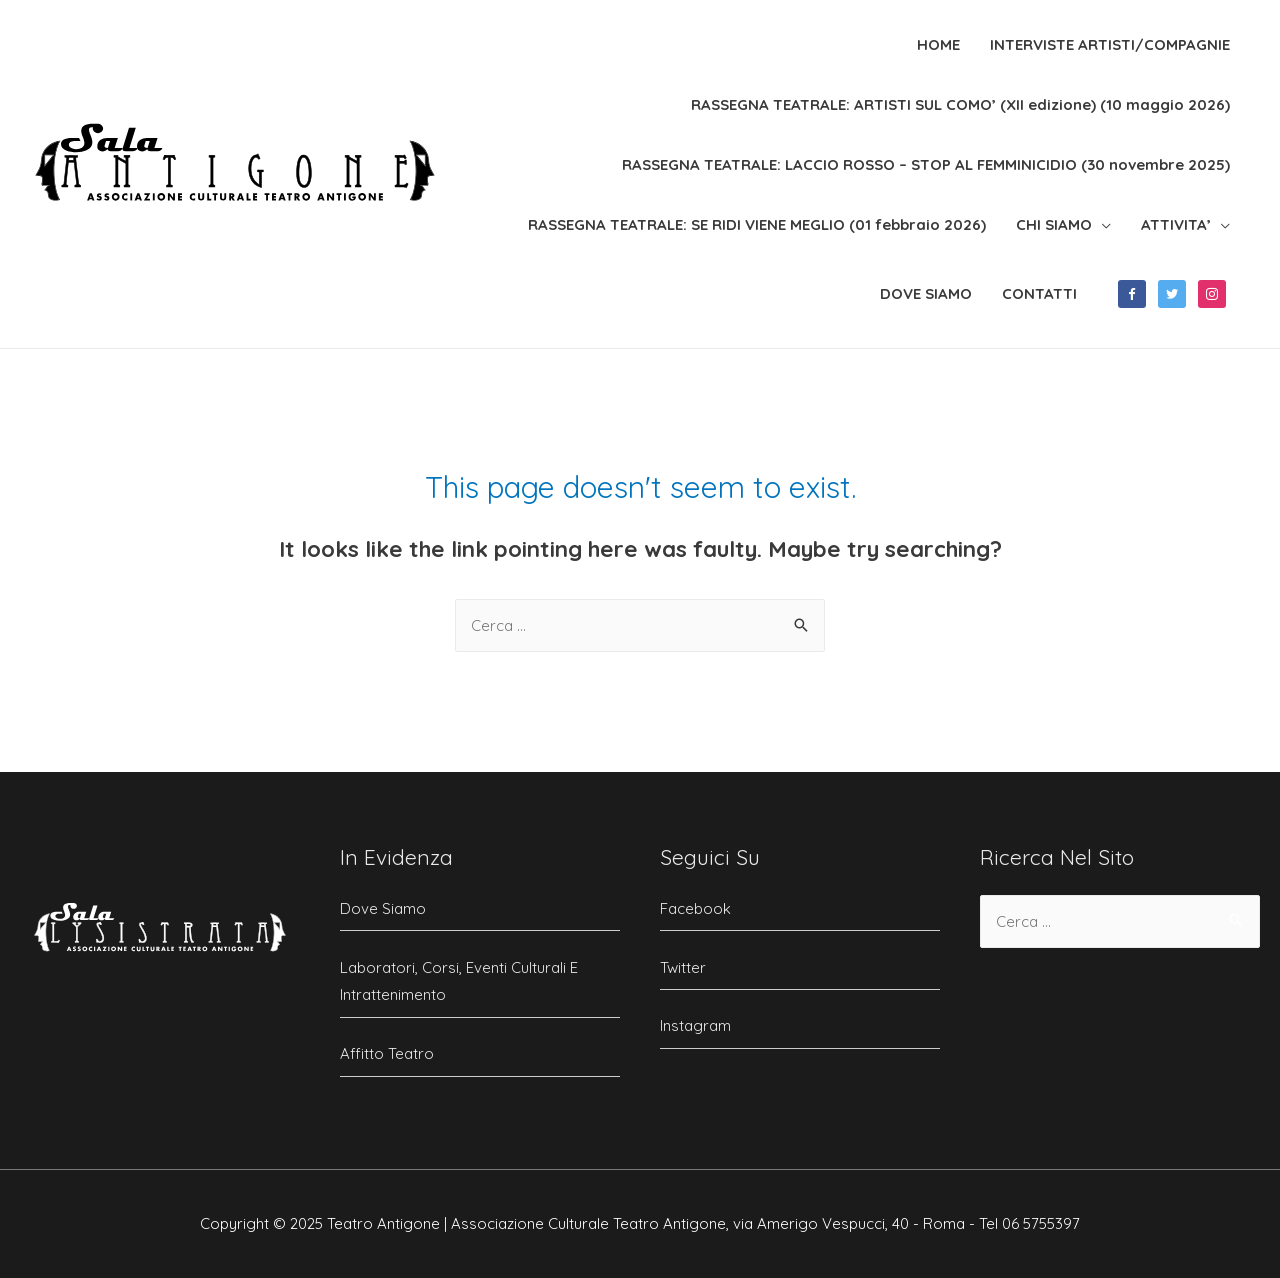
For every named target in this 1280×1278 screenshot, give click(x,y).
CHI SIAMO (1054, 224)
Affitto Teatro (387, 1053)
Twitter (683, 967)
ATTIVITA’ (1176, 224)
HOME (938, 44)
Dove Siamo (383, 908)
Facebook (695, 908)
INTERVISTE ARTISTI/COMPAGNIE (1110, 44)
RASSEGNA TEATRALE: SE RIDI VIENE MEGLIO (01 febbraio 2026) (757, 224)
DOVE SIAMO (926, 293)
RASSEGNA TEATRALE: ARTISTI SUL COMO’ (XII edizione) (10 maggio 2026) (960, 104)
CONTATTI (1039, 293)
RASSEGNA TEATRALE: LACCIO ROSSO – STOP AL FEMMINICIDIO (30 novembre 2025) (926, 164)
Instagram (695, 1025)
